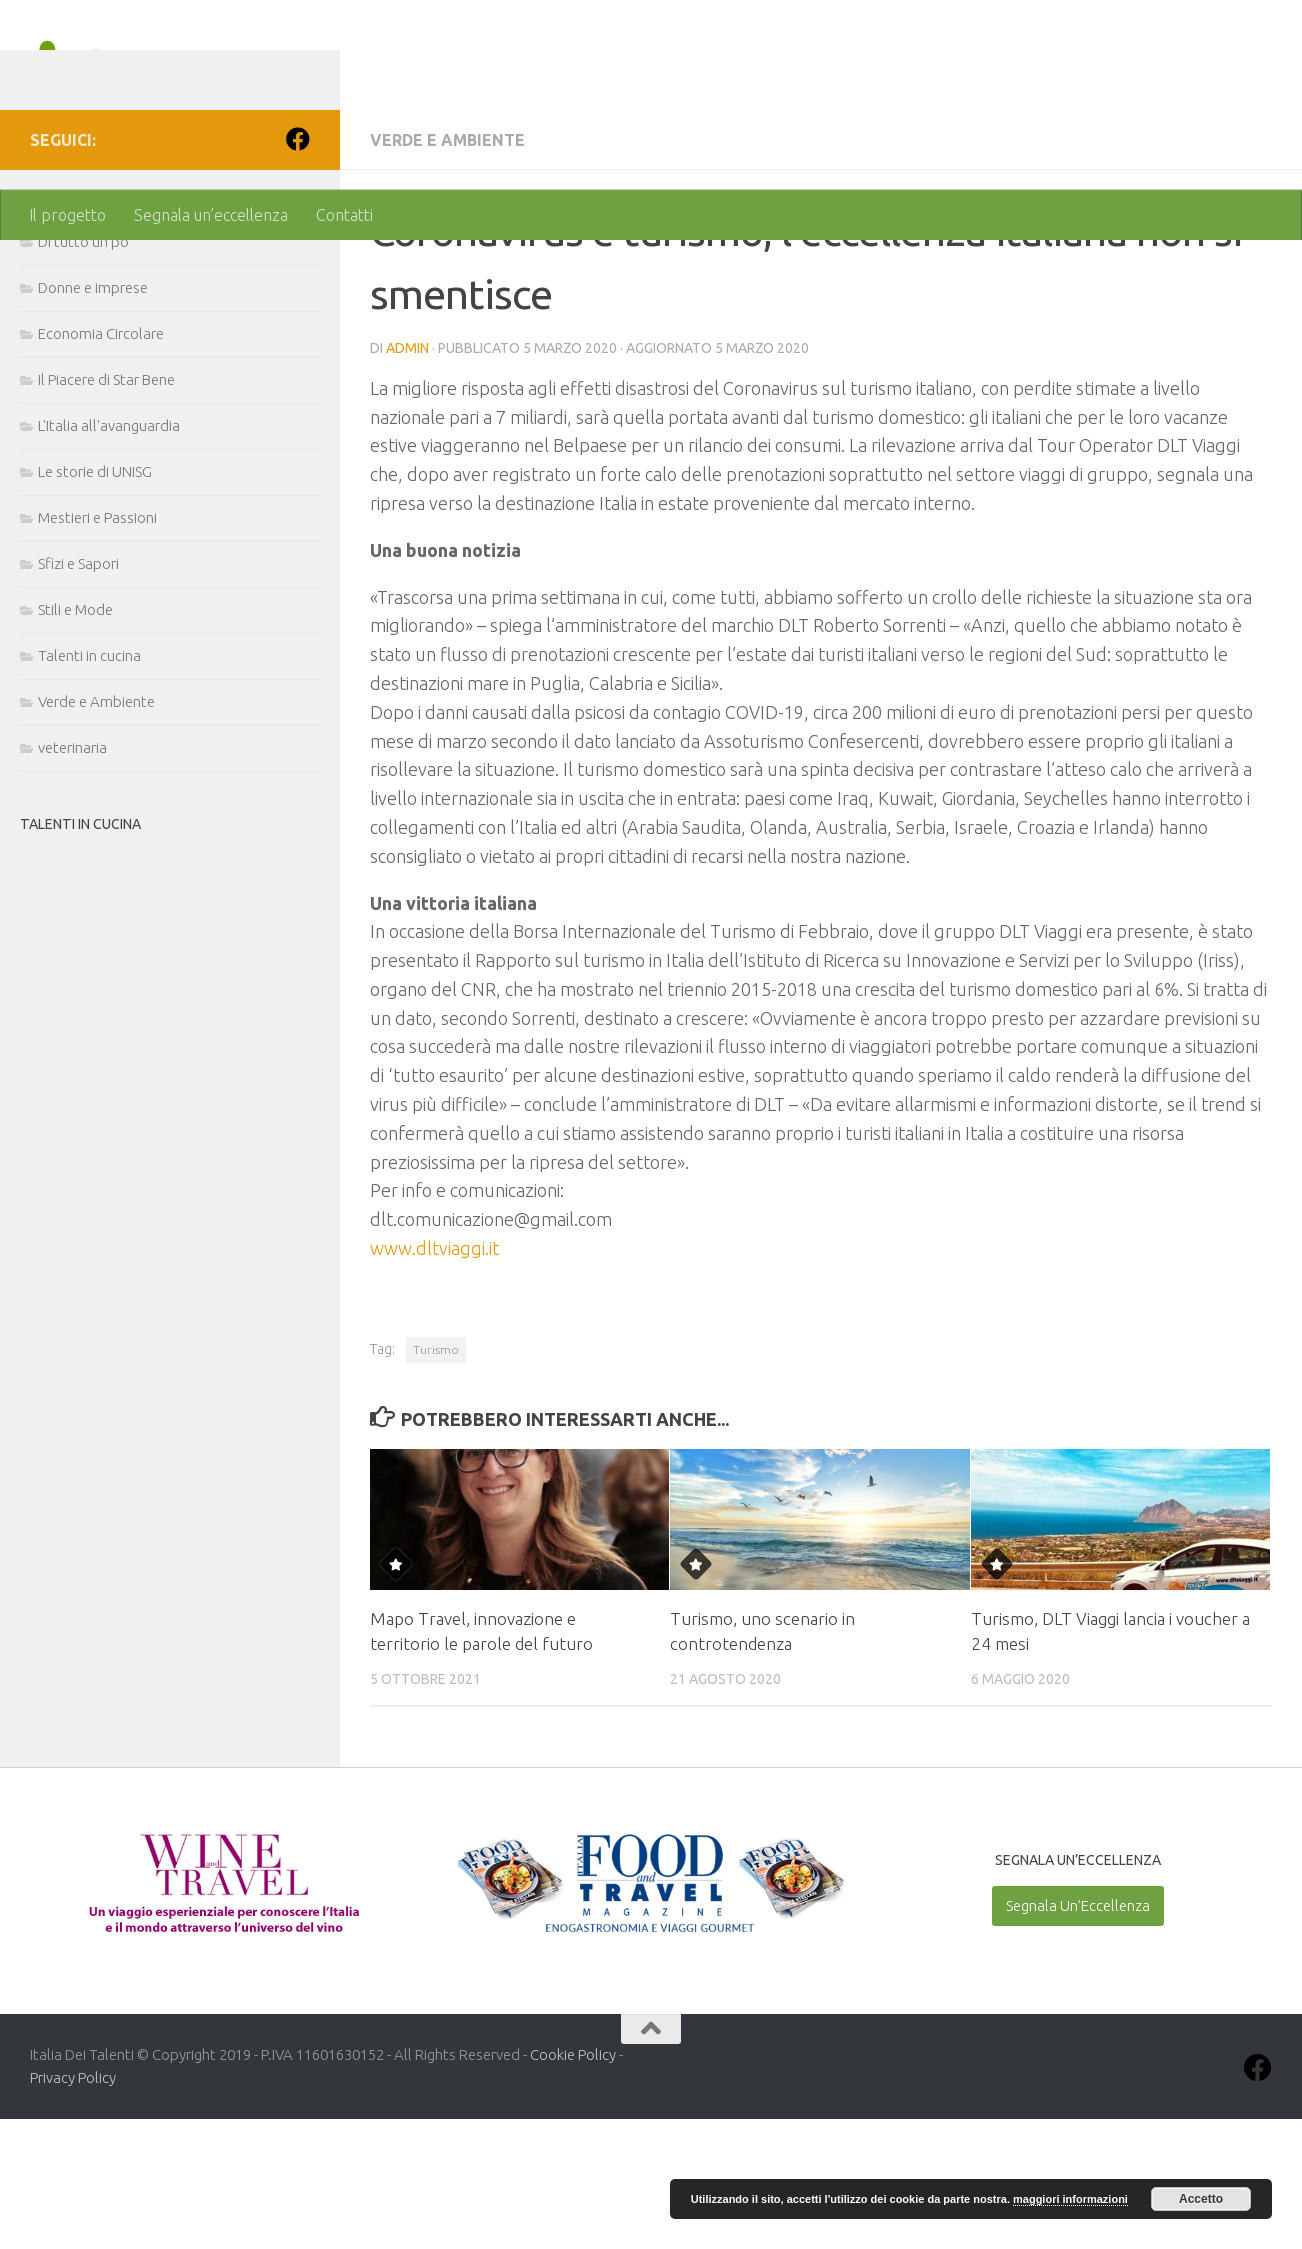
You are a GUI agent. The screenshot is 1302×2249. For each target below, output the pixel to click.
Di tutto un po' (85, 371)
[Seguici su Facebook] (298, 269)
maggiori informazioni (1070, 2199)
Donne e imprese (93, 417)
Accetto (1201, 2199)
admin (407, 478)
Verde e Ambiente (447, 270)
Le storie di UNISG (95, 601)
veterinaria (72, 877)
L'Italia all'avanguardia (109, 555)
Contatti (344, 215)
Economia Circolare (101, 463)
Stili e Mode (75, 739)
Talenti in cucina (89, 785)
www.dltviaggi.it (434, 1378)
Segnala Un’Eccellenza (1078, 2035)
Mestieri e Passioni (97, 647)
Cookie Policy (573, 2184)
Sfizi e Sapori (78, 693)
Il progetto (67, 215)
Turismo (436, 1479)
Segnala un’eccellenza (211, 215)
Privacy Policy (73, 2207)
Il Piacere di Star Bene (106, 509)
